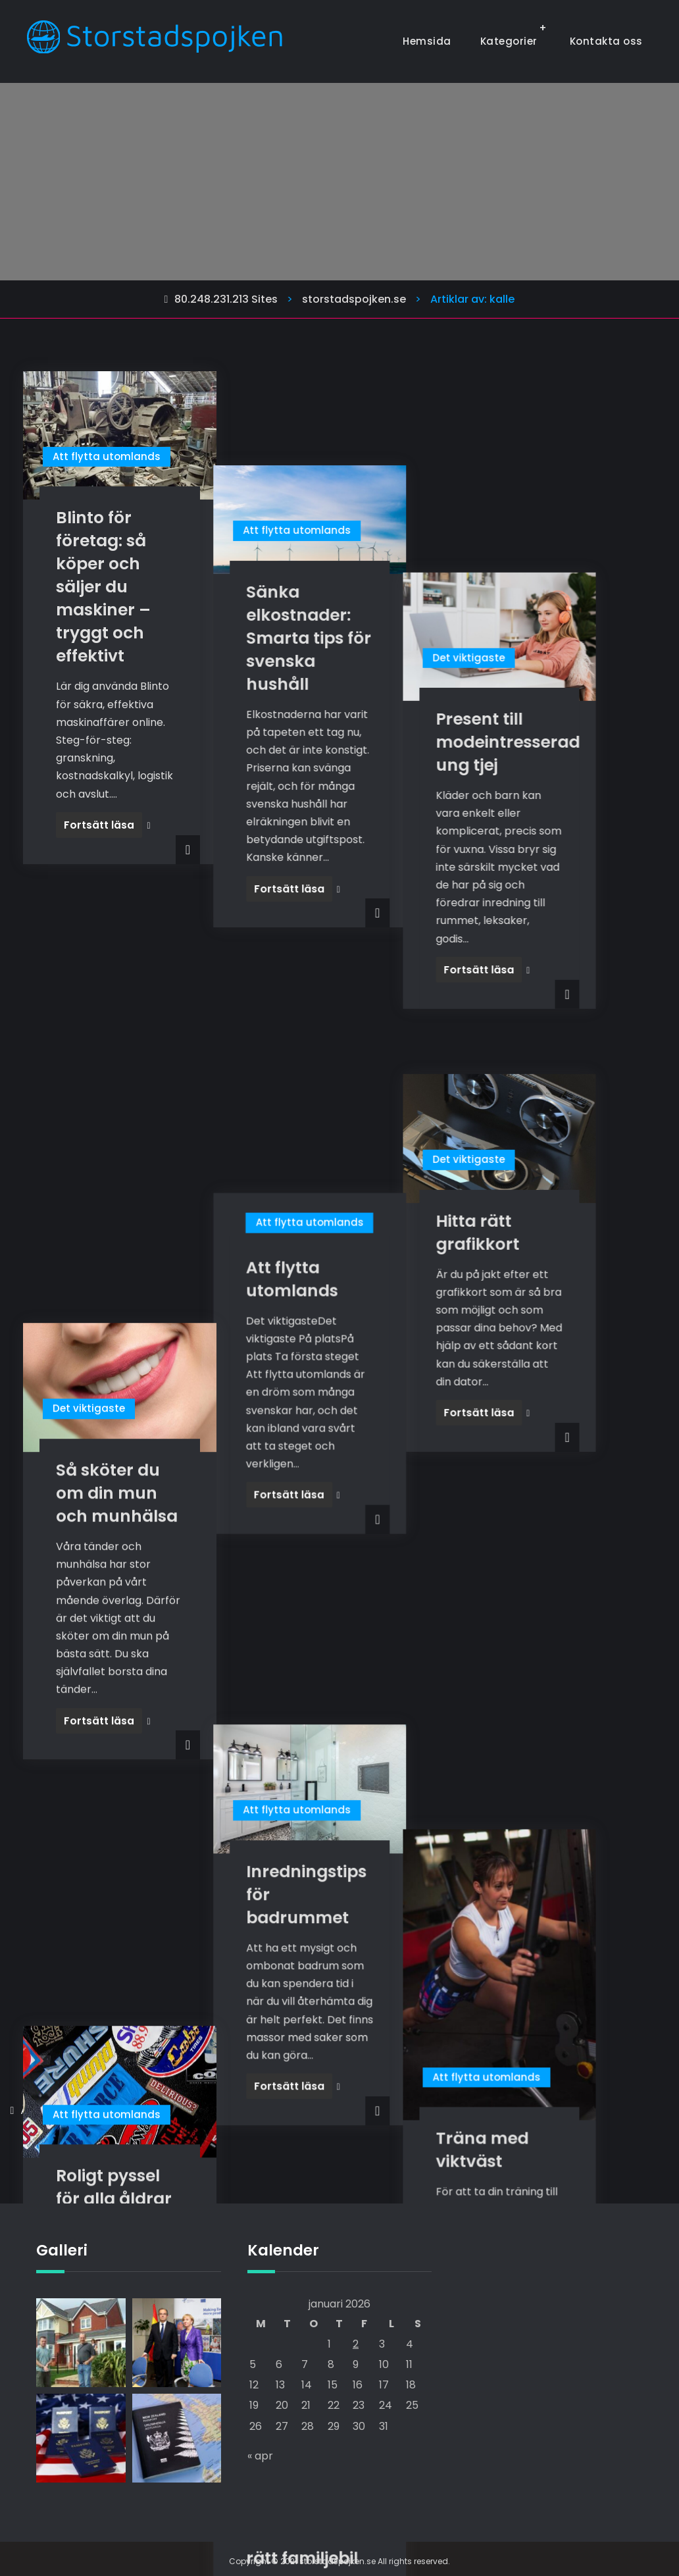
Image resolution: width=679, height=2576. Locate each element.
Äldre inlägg (51, 2109)
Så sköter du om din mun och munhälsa (117, 1059)
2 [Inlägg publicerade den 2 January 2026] (356, 2343)
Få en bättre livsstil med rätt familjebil (330, 1798)
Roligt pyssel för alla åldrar (114, 1512)
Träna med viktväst (539, 1556)
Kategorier (509, 41)
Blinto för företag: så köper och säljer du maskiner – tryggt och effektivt (103, 586)
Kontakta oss (606, 41)
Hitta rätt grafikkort (535, 990)
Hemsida (427, 41)
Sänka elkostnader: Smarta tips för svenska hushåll (336, 544)
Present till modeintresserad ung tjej (565, 540)
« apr (260, 2455)
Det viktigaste (526, 456)
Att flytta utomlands (107, 456)
